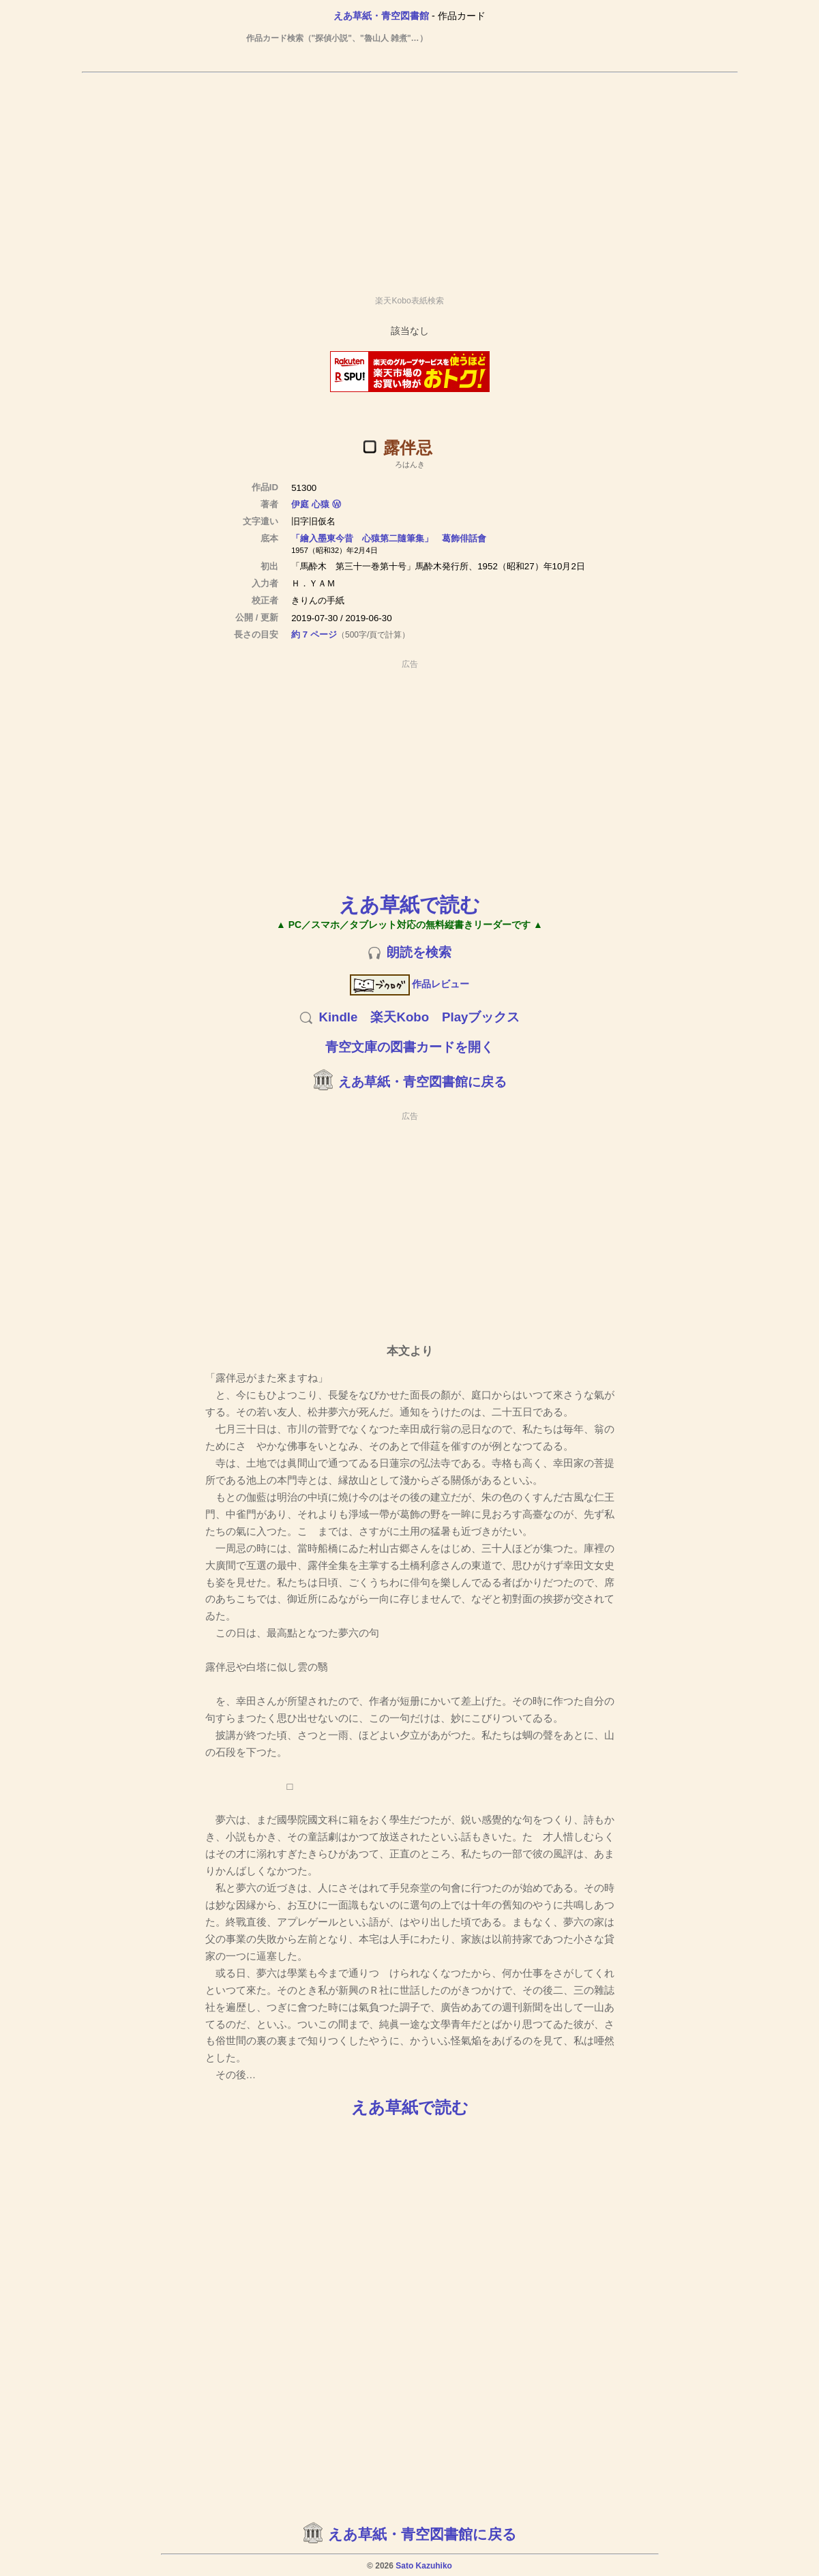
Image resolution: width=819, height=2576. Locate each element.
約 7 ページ (314, 634)
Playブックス (481, 1017)
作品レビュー (409, 983)
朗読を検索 (419, 952)
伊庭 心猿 (310, 504)
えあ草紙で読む (409, 904)
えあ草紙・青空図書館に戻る (422, 1082)
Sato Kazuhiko (424, 2566)
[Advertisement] (410, 178)
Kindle (337, 1017)
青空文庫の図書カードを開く (409, 1047)
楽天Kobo (399, 1017)
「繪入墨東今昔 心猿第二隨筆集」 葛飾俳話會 (388, 538)
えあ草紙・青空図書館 (381, 15)
